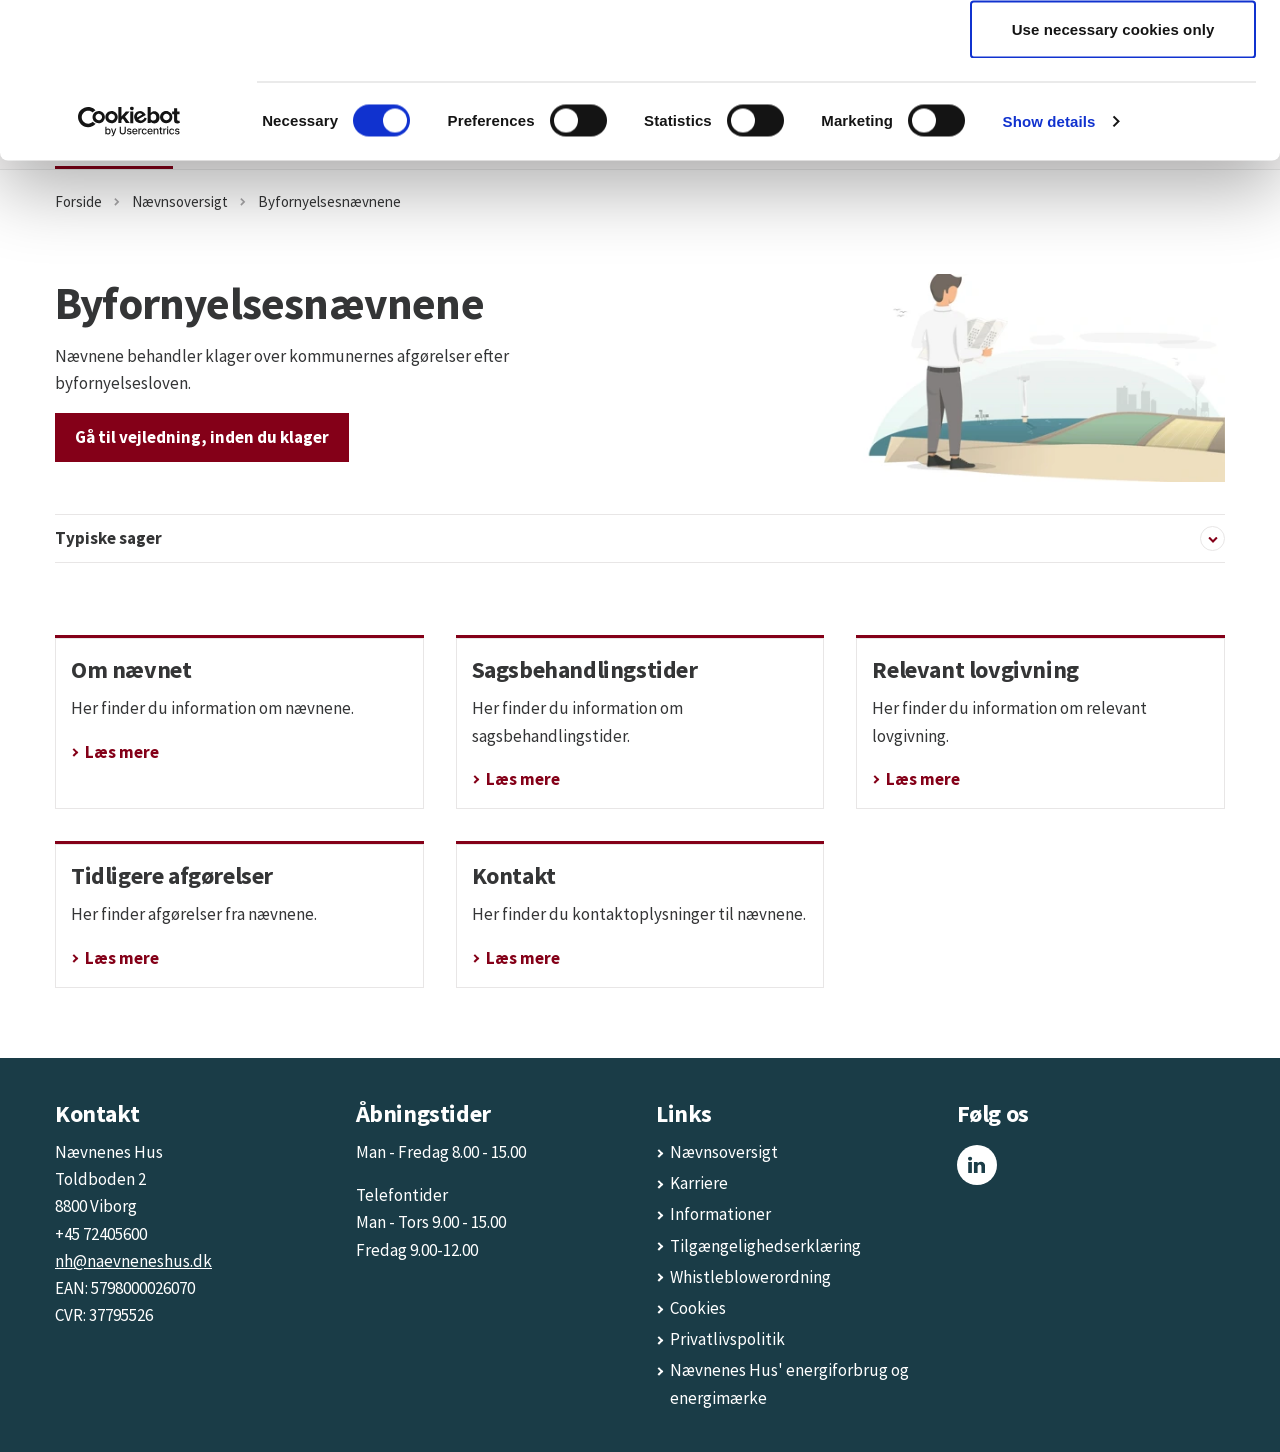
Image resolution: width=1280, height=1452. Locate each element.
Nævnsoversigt (724, 1152)
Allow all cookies (1113, 52)
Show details (1049, 275)
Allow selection (1113, 118)
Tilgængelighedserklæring (765, 1246)
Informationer (720, 1214)
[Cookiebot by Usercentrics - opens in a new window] (129, 276)
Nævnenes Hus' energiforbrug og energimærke (789, 1383)
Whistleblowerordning (750, 1277)
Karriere (699, 1183)
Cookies (698, 1308)
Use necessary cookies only (1113, 183)
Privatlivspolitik (727, 1339)
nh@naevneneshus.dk (133, 1261)
